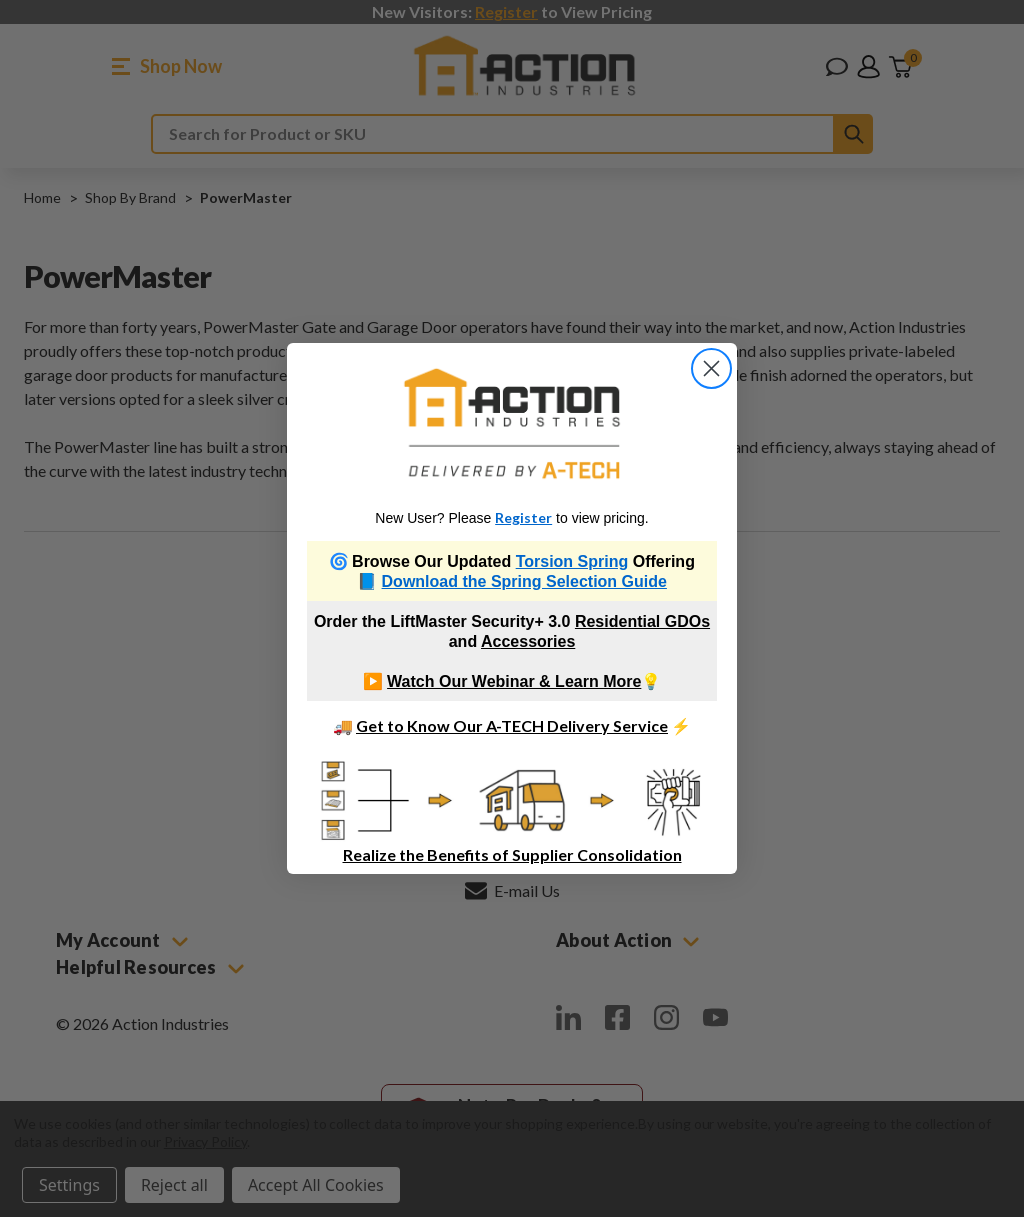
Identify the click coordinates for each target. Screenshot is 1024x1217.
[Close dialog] (711, 368)
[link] (512, 423)
